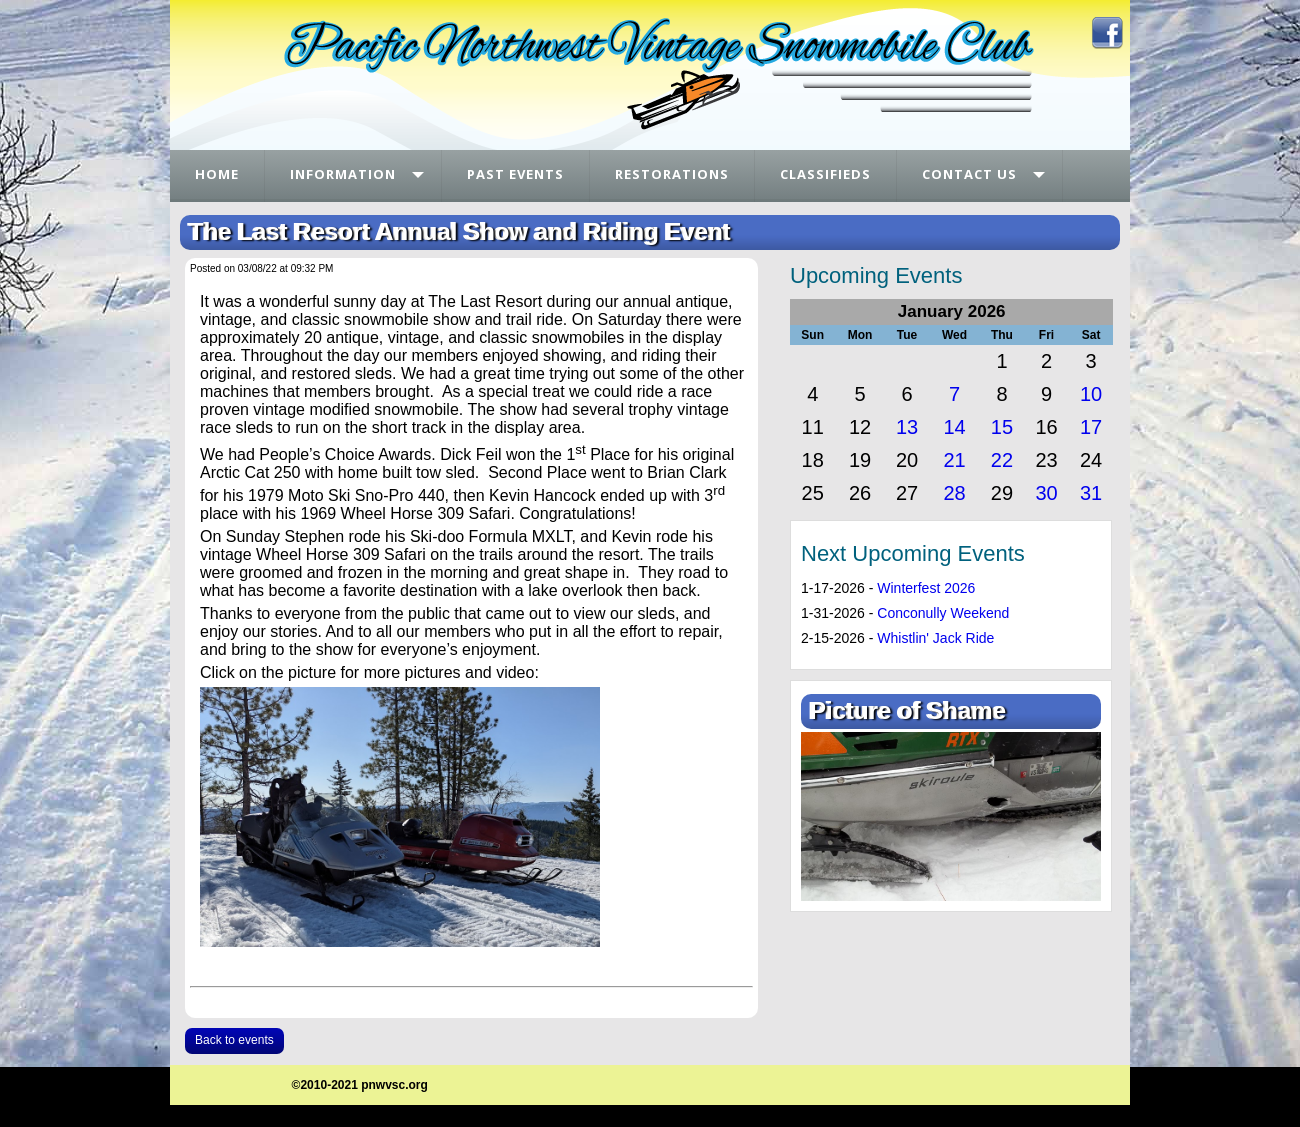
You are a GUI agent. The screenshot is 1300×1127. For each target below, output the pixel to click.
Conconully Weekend (943, 613)
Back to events (234, 1040)
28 (954, 493)
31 (1091, 493)
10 (1091, 394)
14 (954, 427)
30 (1046, 493)
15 (1002, 427)
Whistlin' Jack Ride (935, 638)
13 (907, 427)
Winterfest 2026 (926, 588)
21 (954, 460)
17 (1091, 427)
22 (1002, 460)
